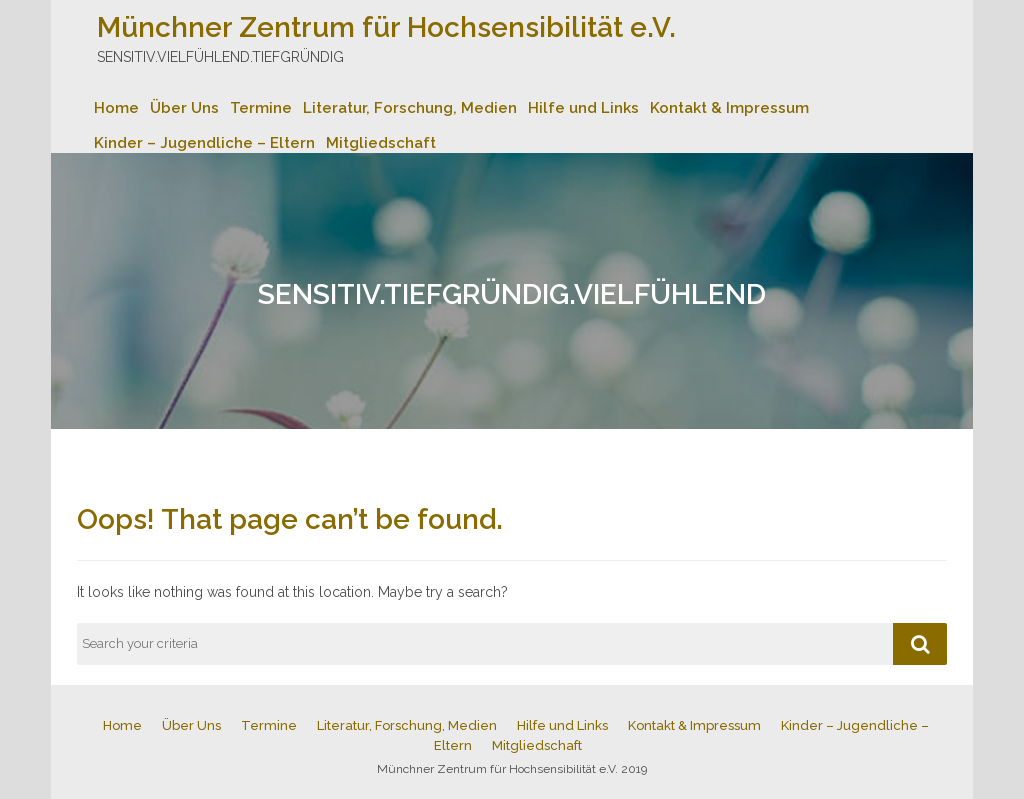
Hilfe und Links (583, 108)
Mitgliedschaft (381, 143)
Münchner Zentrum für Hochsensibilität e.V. (386, 27)
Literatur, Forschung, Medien (410, 108)
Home (116, 108)
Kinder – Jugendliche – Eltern (204, 143)
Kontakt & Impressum (729, 108)
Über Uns (184, 108)
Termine (261, 108)
